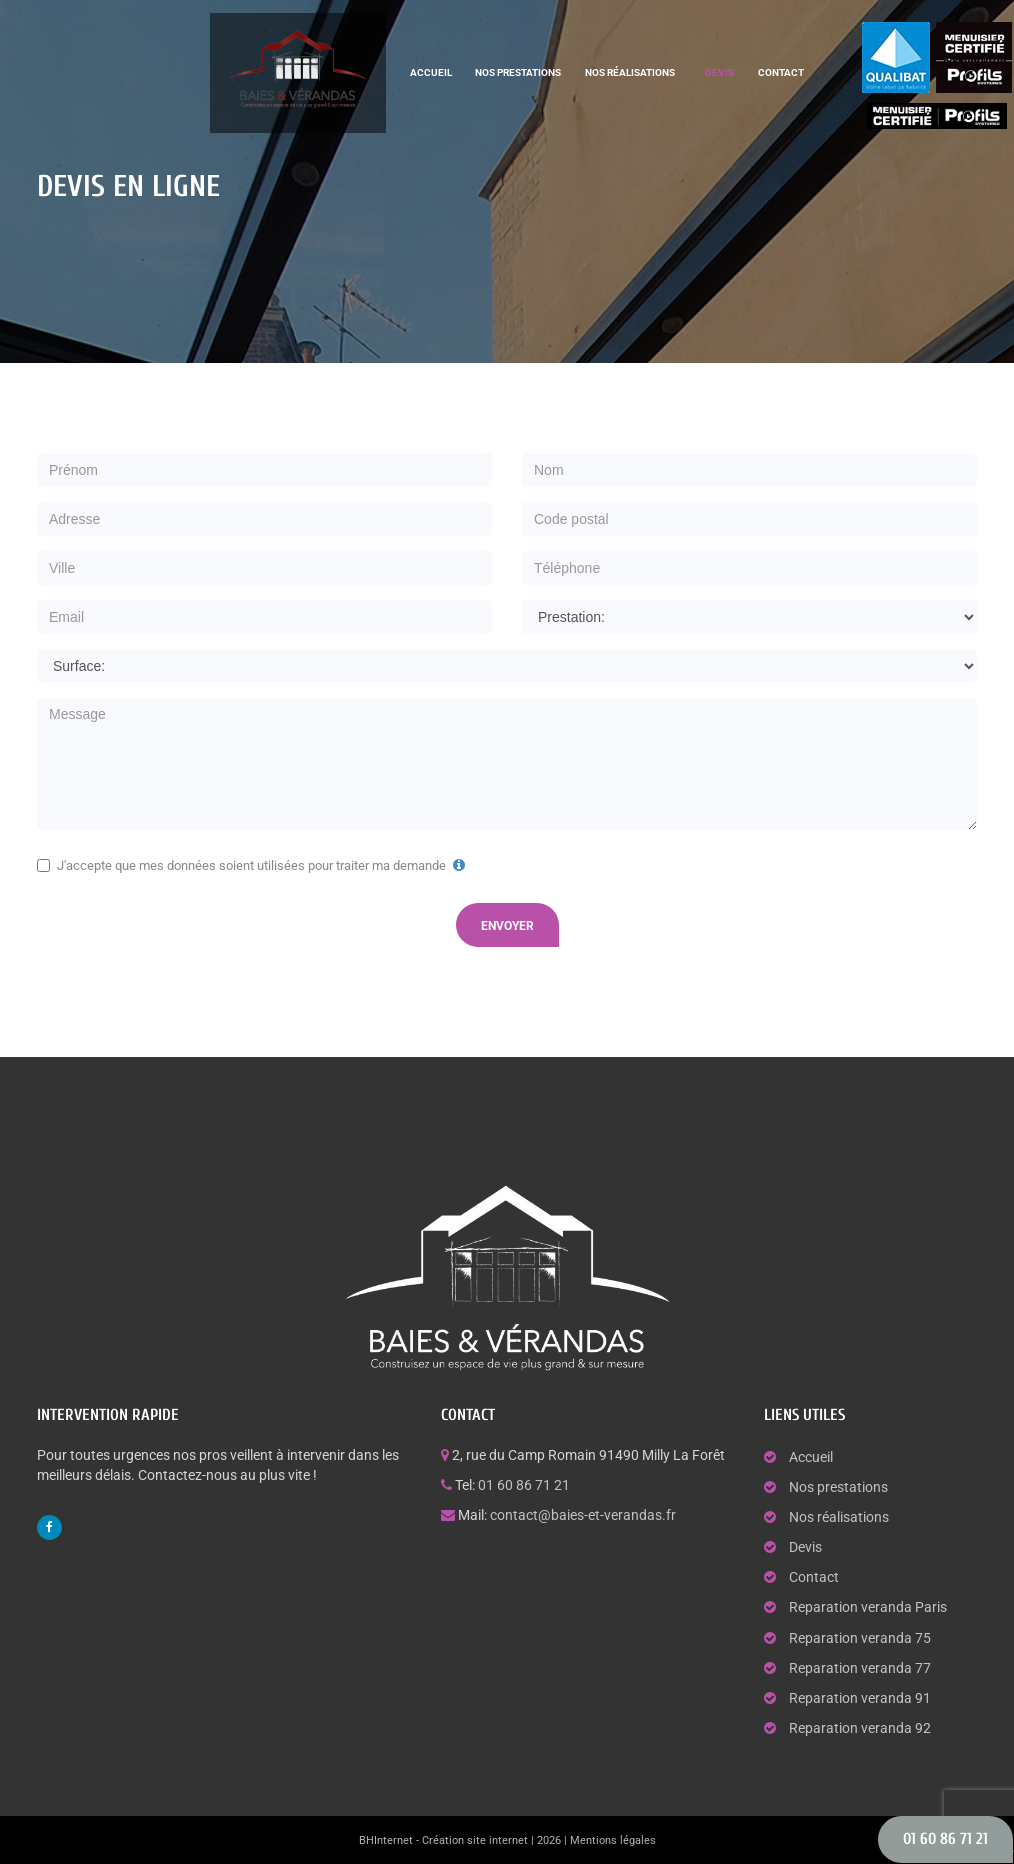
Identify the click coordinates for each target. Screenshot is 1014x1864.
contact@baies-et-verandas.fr (583, 1515)
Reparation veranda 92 (860, 1728)
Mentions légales (613, 1840)
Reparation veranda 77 (860, 1668)
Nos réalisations (630, 72)
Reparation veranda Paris (868, 1607)
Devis (719, 72)
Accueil (431, 72)
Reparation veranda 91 (860, 1698)
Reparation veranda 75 (860, 1638)
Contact (781, 72)
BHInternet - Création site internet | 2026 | (464, 1840)
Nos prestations (518, 72)
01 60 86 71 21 (524, 1485)
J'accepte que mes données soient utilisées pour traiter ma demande (253, 865)
